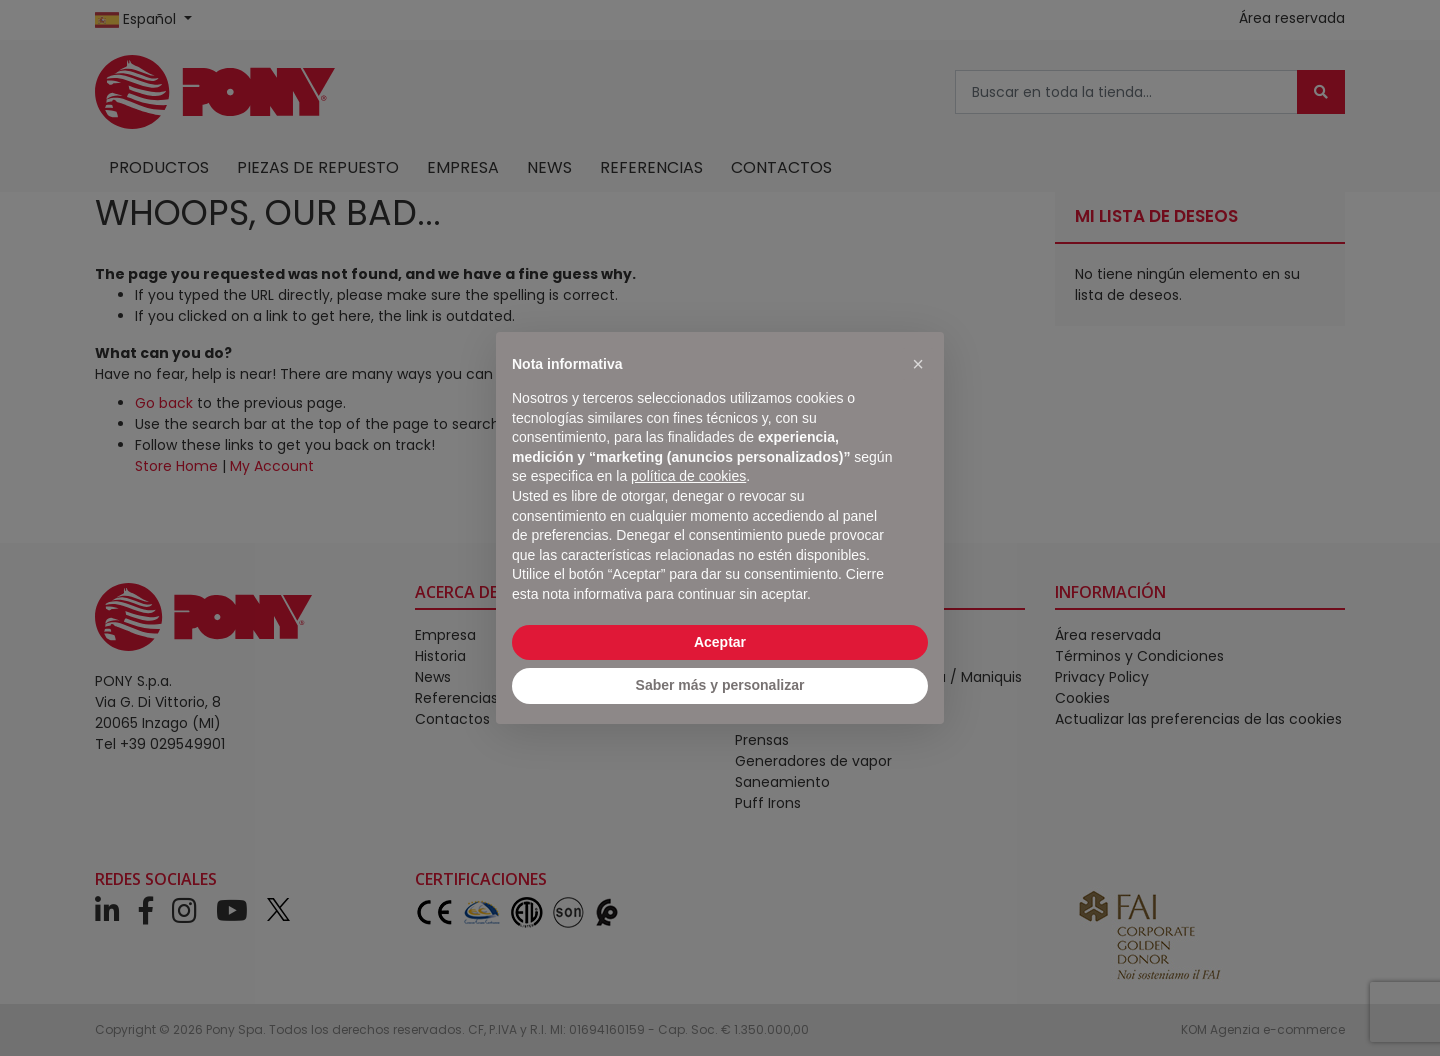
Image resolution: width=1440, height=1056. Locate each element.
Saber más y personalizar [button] (720, 685)
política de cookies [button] (688, 476)
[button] (918, 364)
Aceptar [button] (720, 642)
